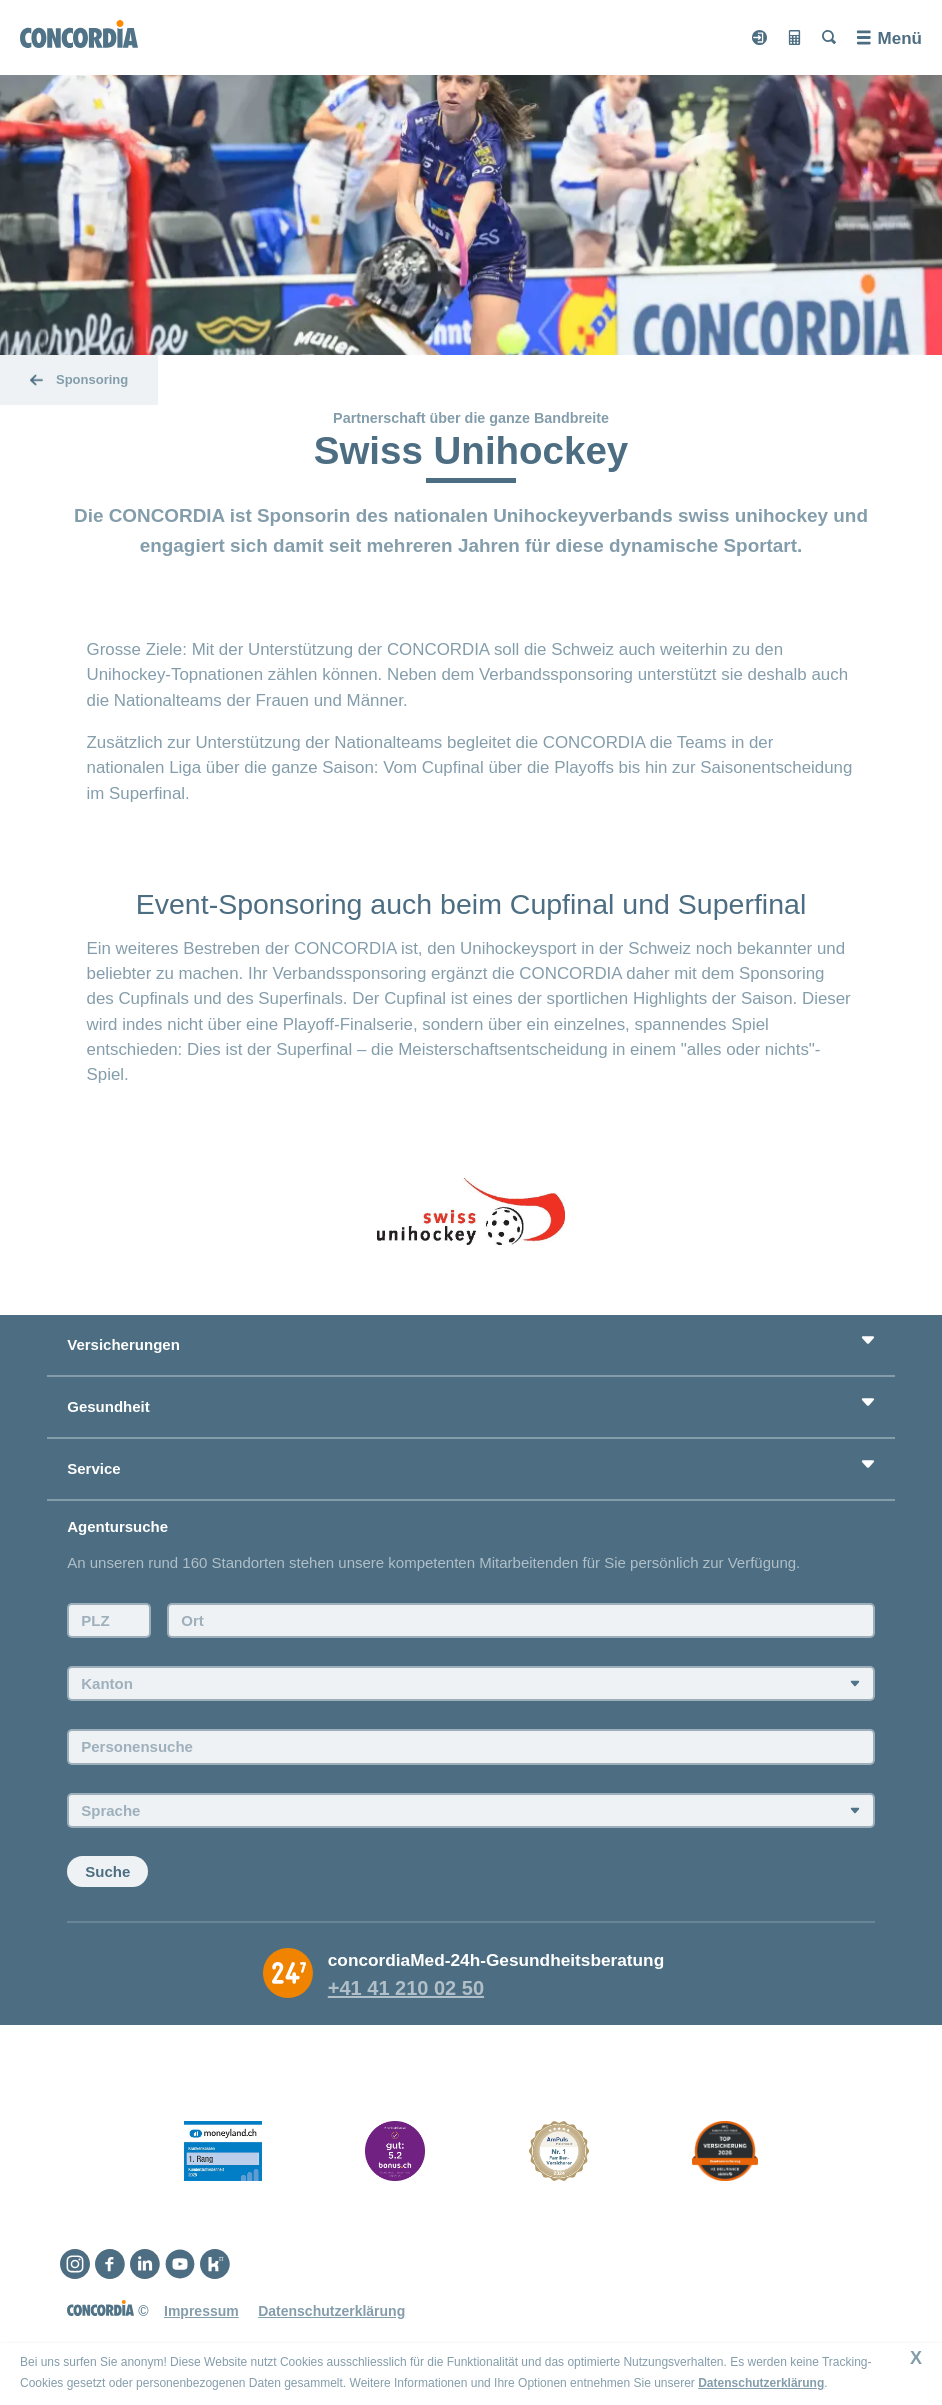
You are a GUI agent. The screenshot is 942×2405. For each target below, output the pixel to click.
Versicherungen (123, 1344)
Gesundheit (108, 1406)
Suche (107, 1871)
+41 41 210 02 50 (406, 1988)
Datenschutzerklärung (761, 2383)
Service (93, 1468)
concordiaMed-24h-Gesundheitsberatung (496, 1960)
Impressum (201, 2311)
